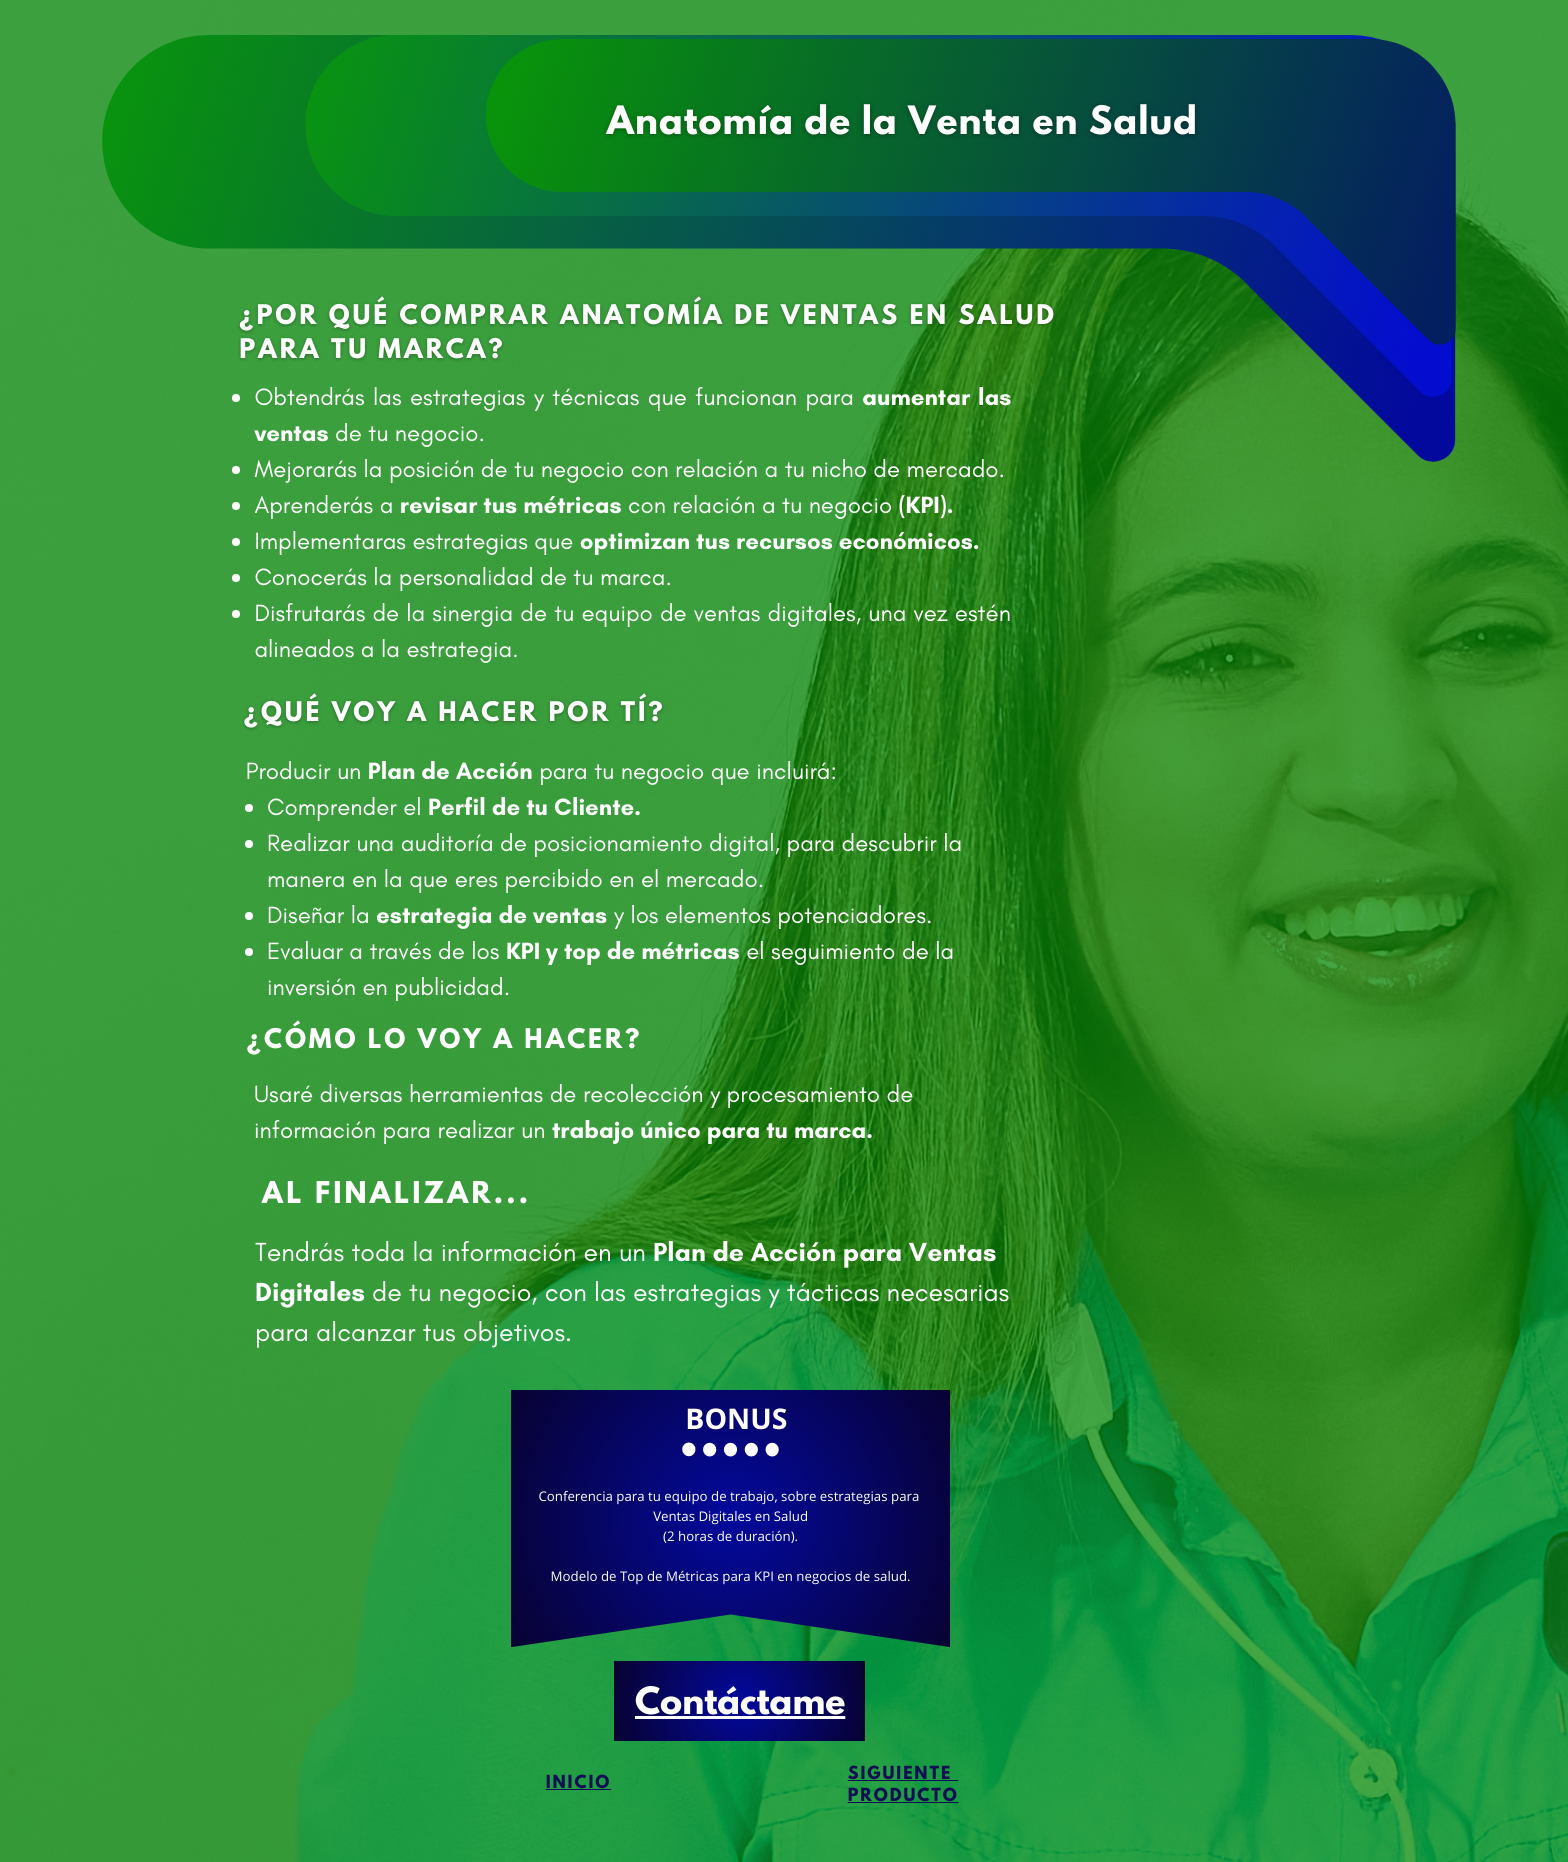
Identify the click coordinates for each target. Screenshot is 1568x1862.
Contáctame (740, 1705)
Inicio (579, 1784)
